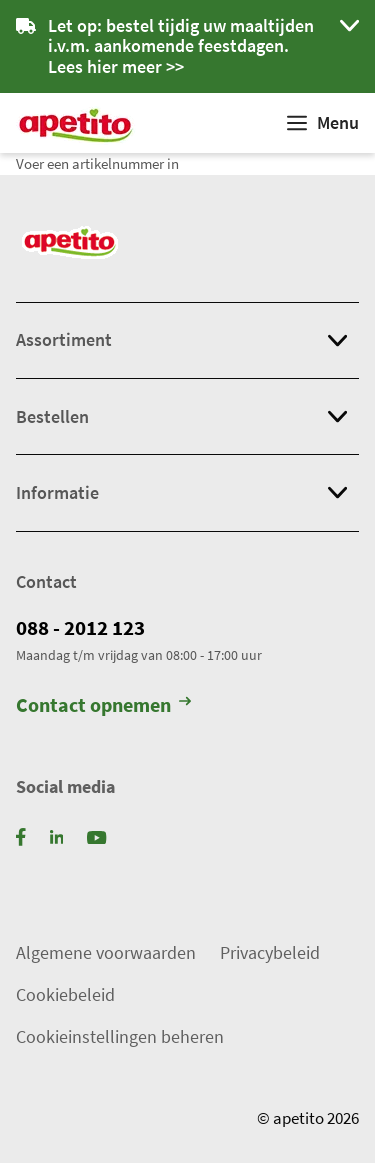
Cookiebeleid (65, 994)
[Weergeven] (323, 123)
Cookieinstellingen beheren (120, 1036)
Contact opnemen (103, 706)
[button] (187, 46)
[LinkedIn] (57, 835)
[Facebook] (21, 835)
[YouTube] (96, 835)
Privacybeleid (270, 952)
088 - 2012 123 (80, 628)
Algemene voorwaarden (106, 952)
